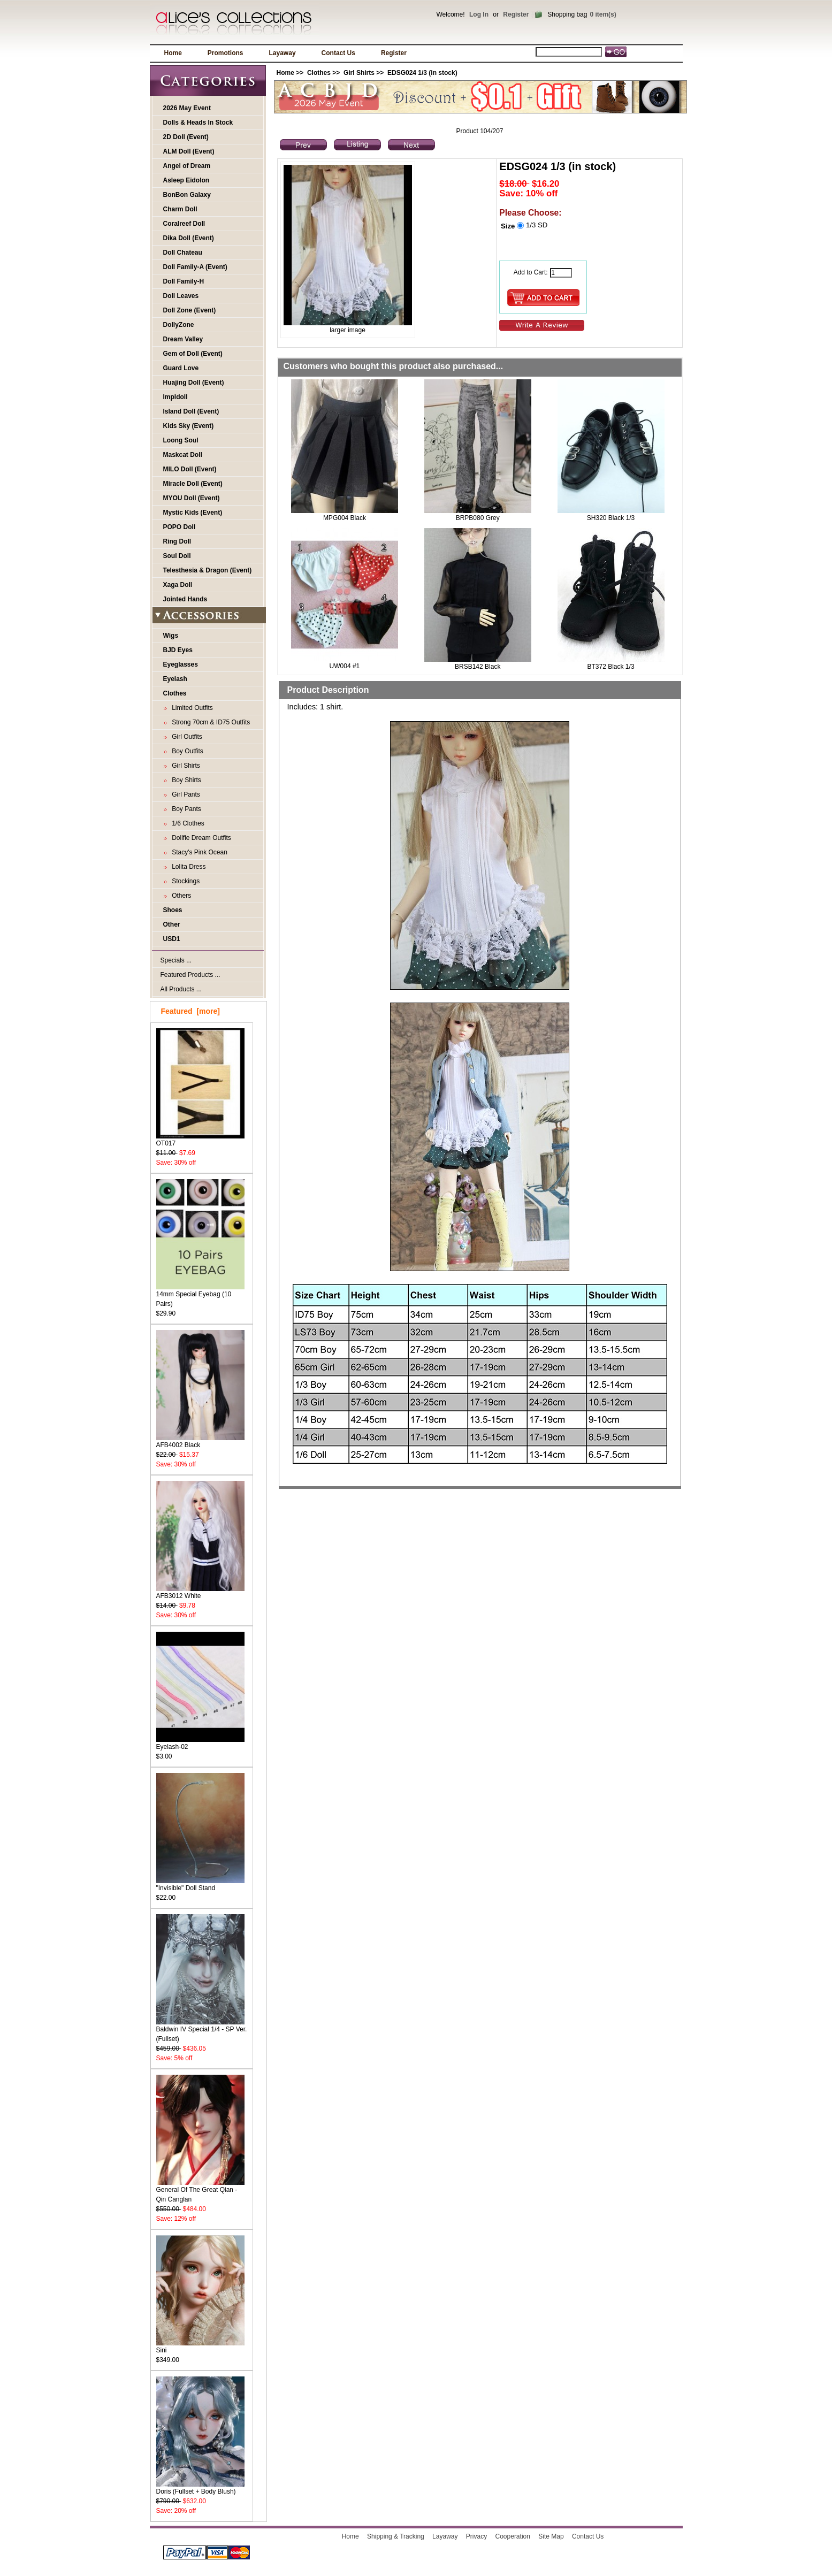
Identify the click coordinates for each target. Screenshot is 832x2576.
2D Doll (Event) (186, 137)
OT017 (200, 1140)
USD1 (171, 939)
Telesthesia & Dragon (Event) (207, 570)
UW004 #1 (345, 666)
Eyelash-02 (200, 1743)
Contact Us (338, 53)
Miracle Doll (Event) (193, 483)
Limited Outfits (191, 708)
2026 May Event (187, 108)
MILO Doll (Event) (190, 469)
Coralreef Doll (184, 223)
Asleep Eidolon (186, 180)
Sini (200, 2347)
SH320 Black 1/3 (611, 518)
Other (171, 924)
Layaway (282, 53)
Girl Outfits (185, 736)
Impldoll (175, 397)
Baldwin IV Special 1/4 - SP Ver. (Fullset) (201, 2031)
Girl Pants (184, 794)
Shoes (172, 910)
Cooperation (512, 2536)
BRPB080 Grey (478, 518)
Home (173, 53)
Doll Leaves (181, 296)
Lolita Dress (187, 866)
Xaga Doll (178, 584)
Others (180, 895)
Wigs (171, 635)
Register (516, 14)
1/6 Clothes (186, 823)
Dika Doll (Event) (188, 238)
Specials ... (176, 960)
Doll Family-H (183, 281)
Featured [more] (190, 1011)
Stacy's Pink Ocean (198, 852)
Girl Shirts (359, 73)
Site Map (550, 2536)
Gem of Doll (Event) (193, 353)
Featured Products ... (190, 975)
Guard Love (181, 368)
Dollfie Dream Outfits (200, 838)
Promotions (225, 53)
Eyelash (175, 679)
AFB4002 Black (200, 1441)
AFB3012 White (200, 1592)
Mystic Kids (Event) (193, 512)
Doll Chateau (182, 252)
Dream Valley (183, 339)
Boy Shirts (185, 780)
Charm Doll (180, 209)
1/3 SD (536, 225)
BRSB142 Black (477, 666)
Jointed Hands (185, 599)
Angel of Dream (187, 166)
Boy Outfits (186, 751)
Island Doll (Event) (191, 411)
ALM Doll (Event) (189, 151)
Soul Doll (177, 556)
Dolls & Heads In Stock (198, 122)
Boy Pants (185, 809)
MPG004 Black (344, 518)
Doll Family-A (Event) (195, 267)
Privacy (476, 2536)
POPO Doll (179, 527)
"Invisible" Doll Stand (200, 1884)
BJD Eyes (178, 650)
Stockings (184, 881)
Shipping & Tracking (395, 2536)
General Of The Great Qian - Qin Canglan (200, 2191)
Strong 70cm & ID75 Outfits (209, 722)
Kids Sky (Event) (188, 426)
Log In (478, 14)
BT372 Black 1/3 (611, 666)
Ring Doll (177, 541)
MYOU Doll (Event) (191, 498)
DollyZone (178, 324)
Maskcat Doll (182, 454)
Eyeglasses (180, 664)
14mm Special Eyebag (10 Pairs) (200, 1295)
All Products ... (181, 989)
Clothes (319, 73)
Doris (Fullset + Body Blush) (200, 2488)
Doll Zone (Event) (189, 310)
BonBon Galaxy (187, 194)
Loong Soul (181, 440)
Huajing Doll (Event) (193, 382)
